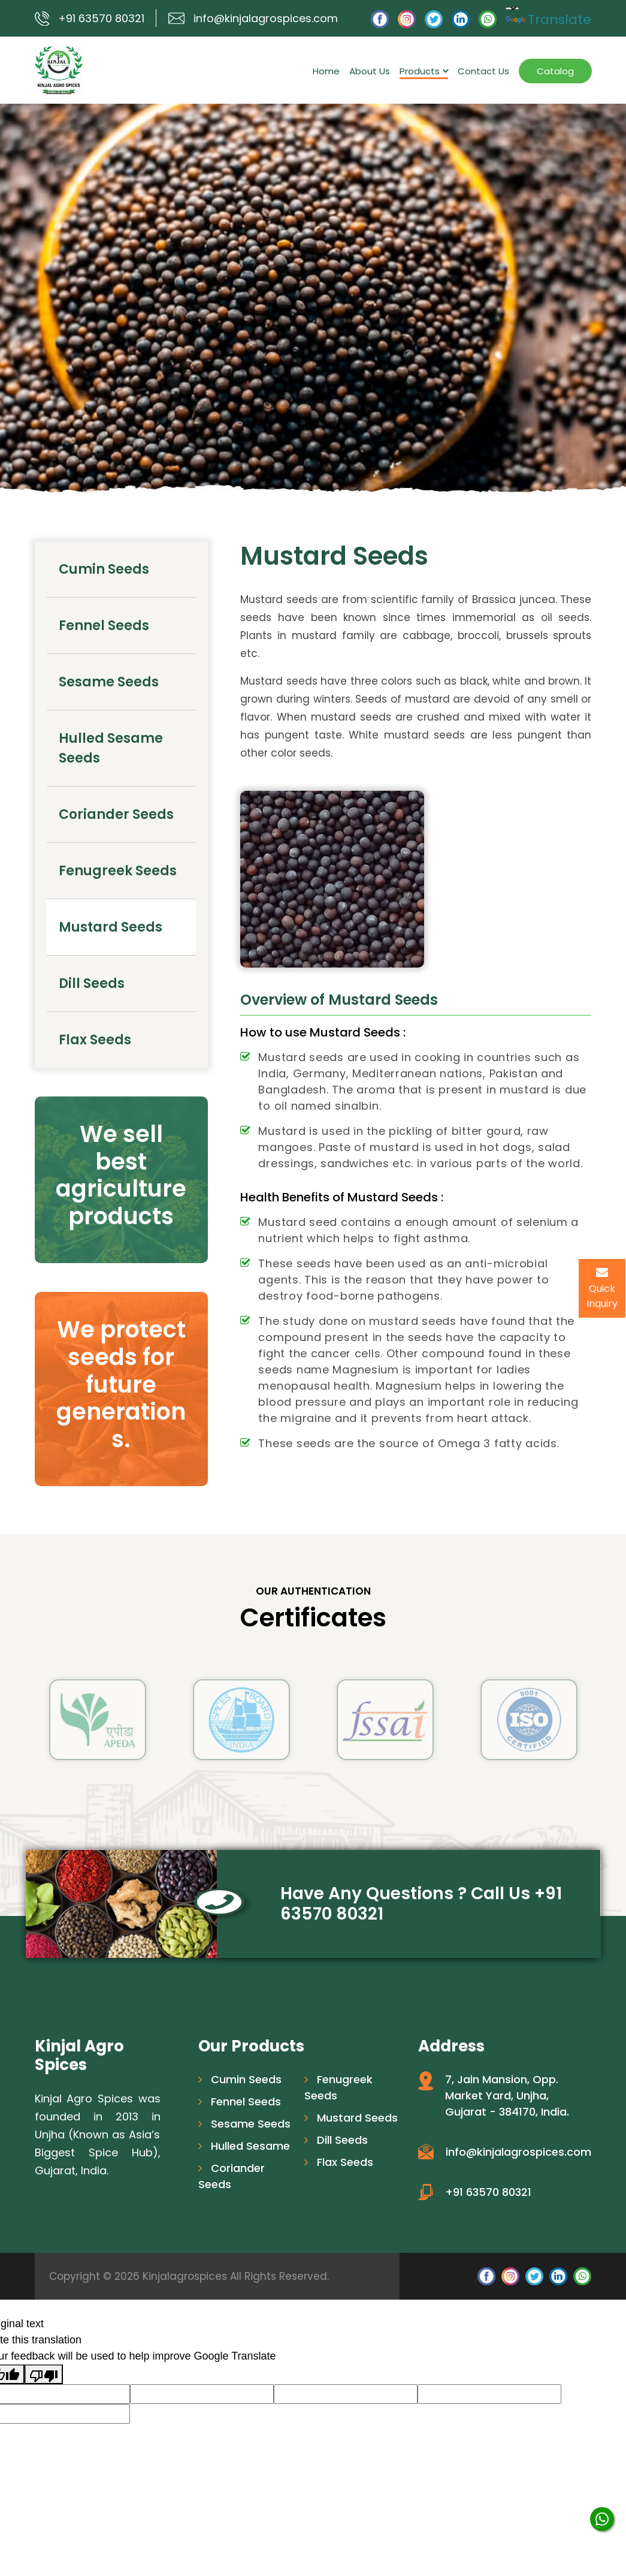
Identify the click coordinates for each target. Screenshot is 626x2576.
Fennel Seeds (104, 625)
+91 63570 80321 (101, 18)
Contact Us (483, 71)
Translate (548, 19)
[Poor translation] (44, 2374)
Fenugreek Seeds (118, 870)
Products (424, 71)
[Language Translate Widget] (512, 8)
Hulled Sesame (244, 2145)
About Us (369, 71)
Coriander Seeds (116, 814)
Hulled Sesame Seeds (111, 748)
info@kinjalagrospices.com (265, 18)
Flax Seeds (95, 1040)
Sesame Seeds (109, 682)
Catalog (555, 71)
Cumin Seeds (104, 569)
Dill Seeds (92, 983)
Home (326, 71)
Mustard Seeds (110, 927)
